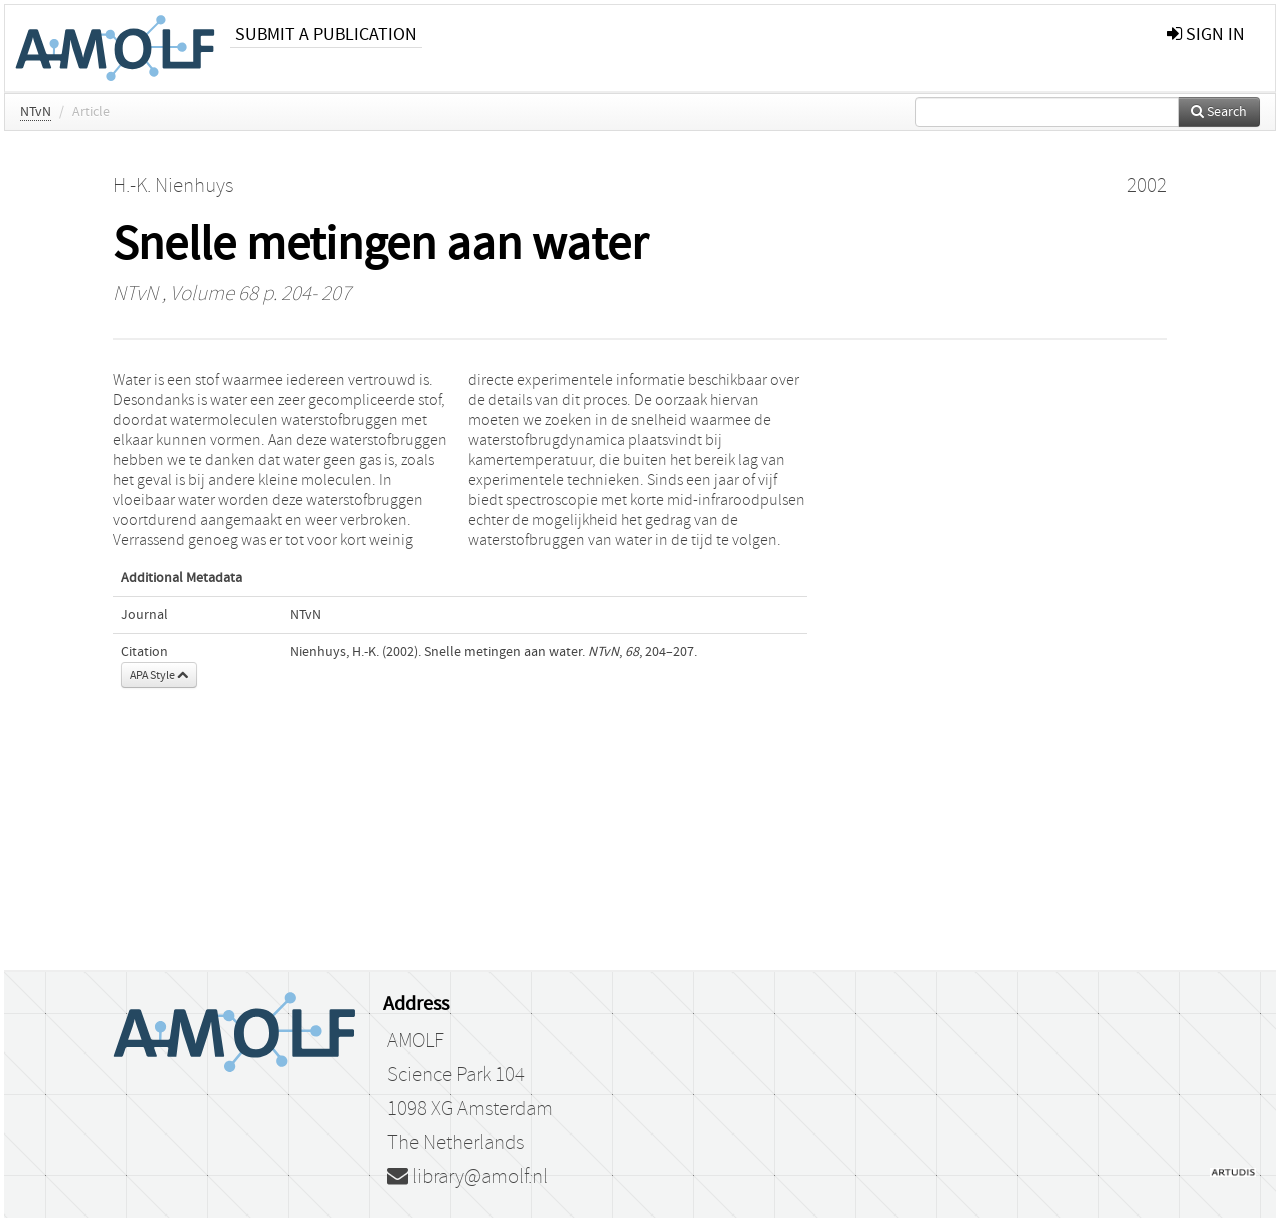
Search (1219, 112)
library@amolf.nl (467, 1177)
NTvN (35, 112)
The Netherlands (455, 1143)
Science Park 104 (456, 1075)
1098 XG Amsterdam (470, 1109)
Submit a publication (326, 34)
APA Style (159, 675)
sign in (1206, 34)
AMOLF (415, 1041)
